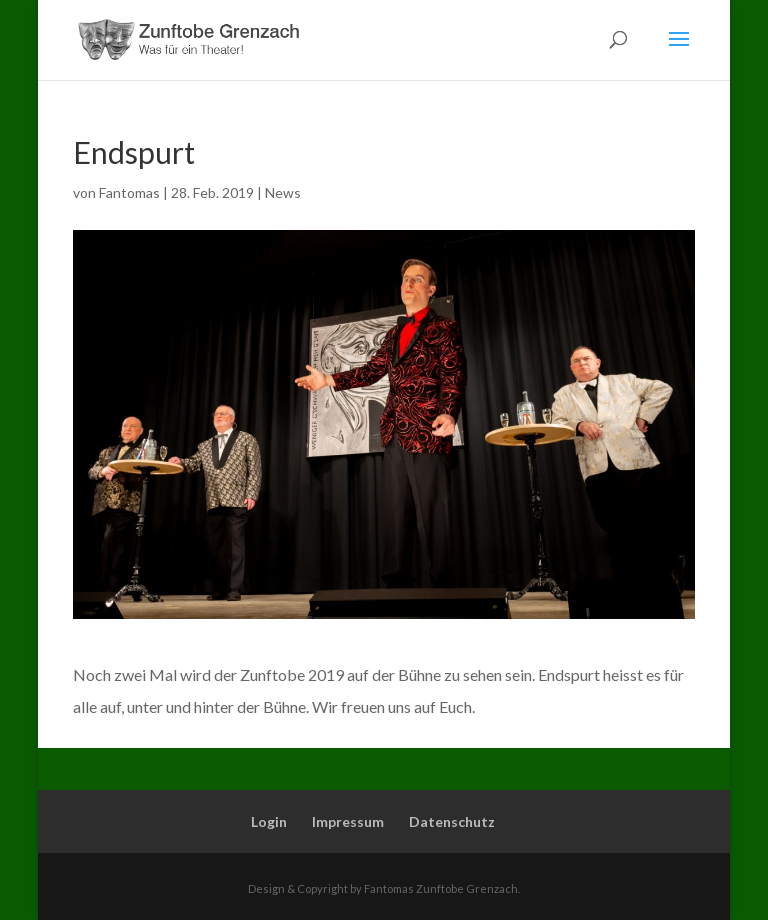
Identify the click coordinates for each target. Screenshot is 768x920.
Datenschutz (452, 821)
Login (269, 821)
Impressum (348, 821)
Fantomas (129, 192)
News (283, 192)
